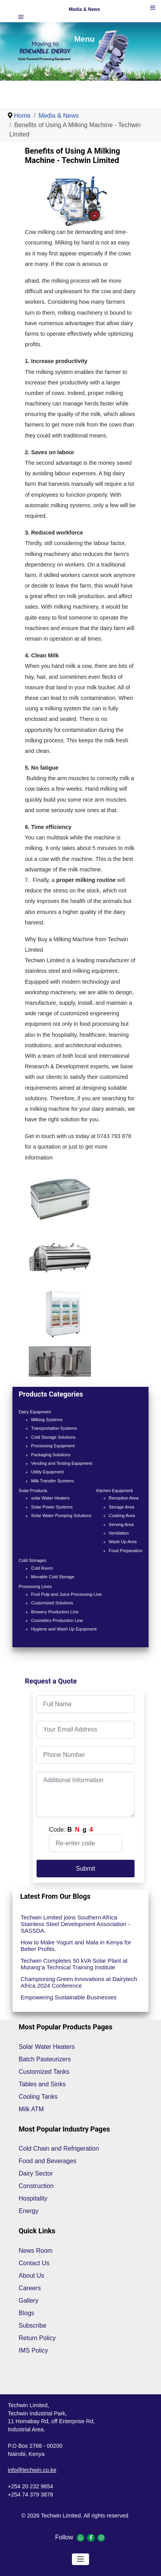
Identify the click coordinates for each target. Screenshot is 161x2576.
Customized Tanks (44, 2071)
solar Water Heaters (50, 1498)
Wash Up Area (123, 1541)
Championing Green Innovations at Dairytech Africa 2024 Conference (79, 1982)
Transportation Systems (54, 1428)
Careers (30, 2288)
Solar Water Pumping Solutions (61, 1515)
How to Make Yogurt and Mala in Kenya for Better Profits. (76, 1945)
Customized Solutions (52, 1602)
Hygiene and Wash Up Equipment (63, 1629)
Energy (28, 2211)
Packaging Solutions (50, 1454)
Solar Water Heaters (47, 2046)
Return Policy (37, 2338)
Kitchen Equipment (114, 1490)
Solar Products (33, 1490)
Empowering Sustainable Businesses (69, 1997)
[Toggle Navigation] (80, 2559)
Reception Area (124, 1498)
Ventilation (119, 1533)
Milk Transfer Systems (52, 1480)
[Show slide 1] (85, 66)
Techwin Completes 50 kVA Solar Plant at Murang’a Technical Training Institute (74, 1964)
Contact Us (34, 2263)
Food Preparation (125, 1550)
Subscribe (32, 2325)
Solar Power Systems (52, 1507)
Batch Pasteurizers (45, 2059)
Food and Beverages (48, 2161)
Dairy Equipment (35, 1411)
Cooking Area (122, 1515)
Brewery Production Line (55, 1611)
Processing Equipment (53, 1445)
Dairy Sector (36, 2173)
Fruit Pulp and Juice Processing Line (66, 1594)
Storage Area (121, 1507)
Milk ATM (31, 2109)
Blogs (26, 2313)
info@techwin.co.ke (32, 2470)
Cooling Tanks (38, 2096)
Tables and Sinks (42, 2084)
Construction (36, 2186)
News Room (35, 2250)
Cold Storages (32, 1560)
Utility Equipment (47, 1471)
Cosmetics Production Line (57, 1620)
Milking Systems (47, 1419)
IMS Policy (33, 2350)
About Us (31, 2275)
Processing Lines (35, 1586)
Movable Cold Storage (52, 1576)
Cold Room (42, 1568)
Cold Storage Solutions (53, 1437)
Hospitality (33, 2198)
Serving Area (121, 1524)
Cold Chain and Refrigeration (59, 2148)
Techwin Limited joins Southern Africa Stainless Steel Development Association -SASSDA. (75, 1924)
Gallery (28, 2300)
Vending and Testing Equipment (61, 1463)
